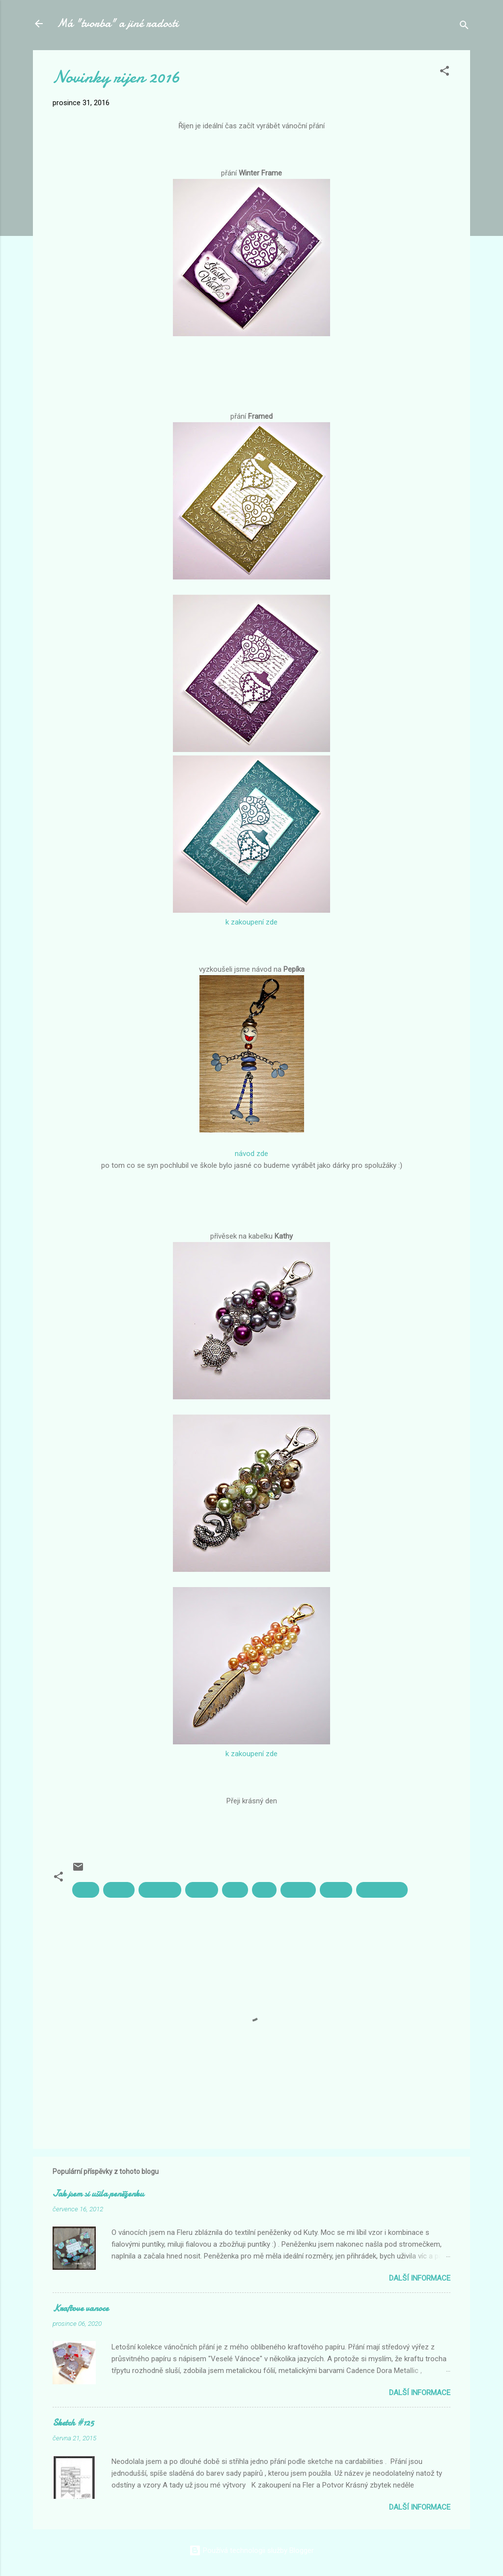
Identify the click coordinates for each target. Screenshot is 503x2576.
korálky (119, 1889)
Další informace (419, 2278)
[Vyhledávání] (464, 27)
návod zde (251, 1153)
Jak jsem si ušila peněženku (98, 2194)
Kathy (86, 1889)
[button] (444, 72)
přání (264, 1889)
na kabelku (160, 1889)
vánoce (336, 1889)
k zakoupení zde (251, 922)
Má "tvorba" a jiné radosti (117, 23)
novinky (202, 1889)
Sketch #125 (73, 2423)
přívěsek (298, 1889)
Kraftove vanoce (81, 2308)
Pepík (235, 1889)
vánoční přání (382, 1889)
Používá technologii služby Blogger (251, 2550)
